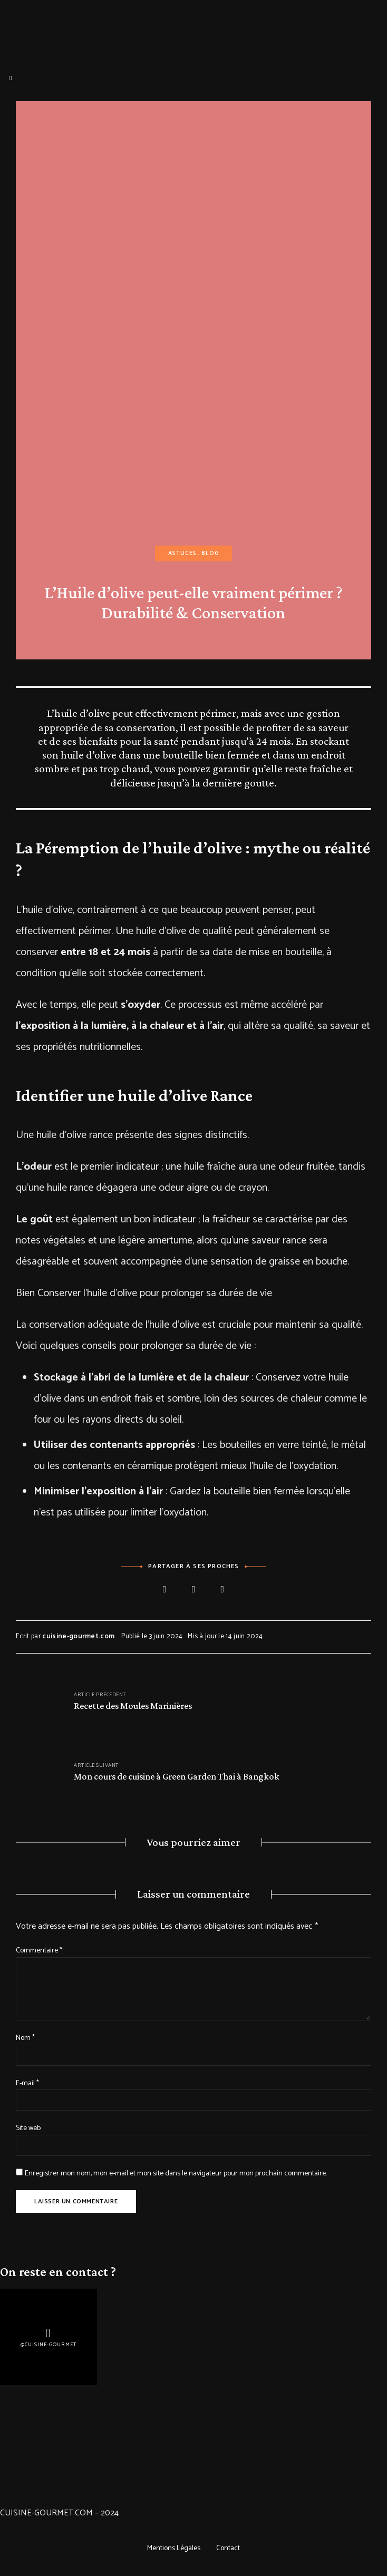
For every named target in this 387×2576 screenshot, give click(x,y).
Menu (10, 78)
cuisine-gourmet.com (78, 1636)
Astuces (182, 553)
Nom (25, 2038)
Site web (28, 2128)
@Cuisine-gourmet (48, 2344)
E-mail (27, 2083)
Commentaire (39, 1951)
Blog (210, 553)
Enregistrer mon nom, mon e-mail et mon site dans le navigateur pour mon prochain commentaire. (176, 2173)
